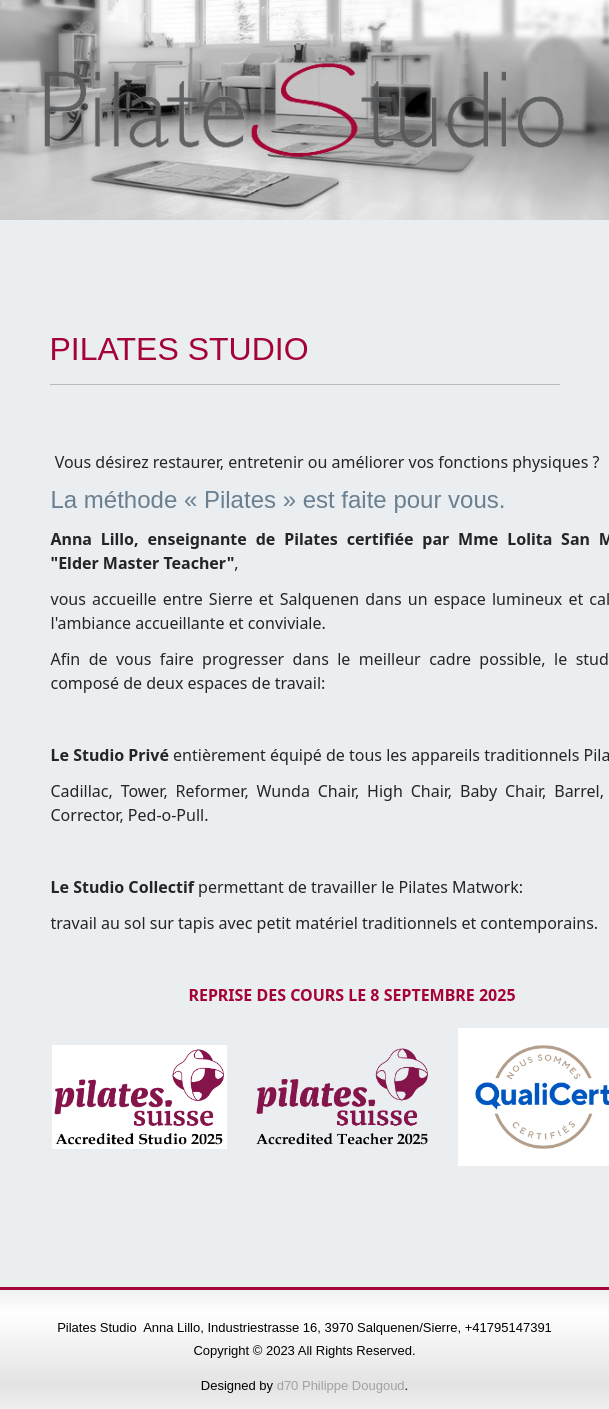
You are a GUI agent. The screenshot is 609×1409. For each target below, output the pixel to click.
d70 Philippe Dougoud (341, 1385)
